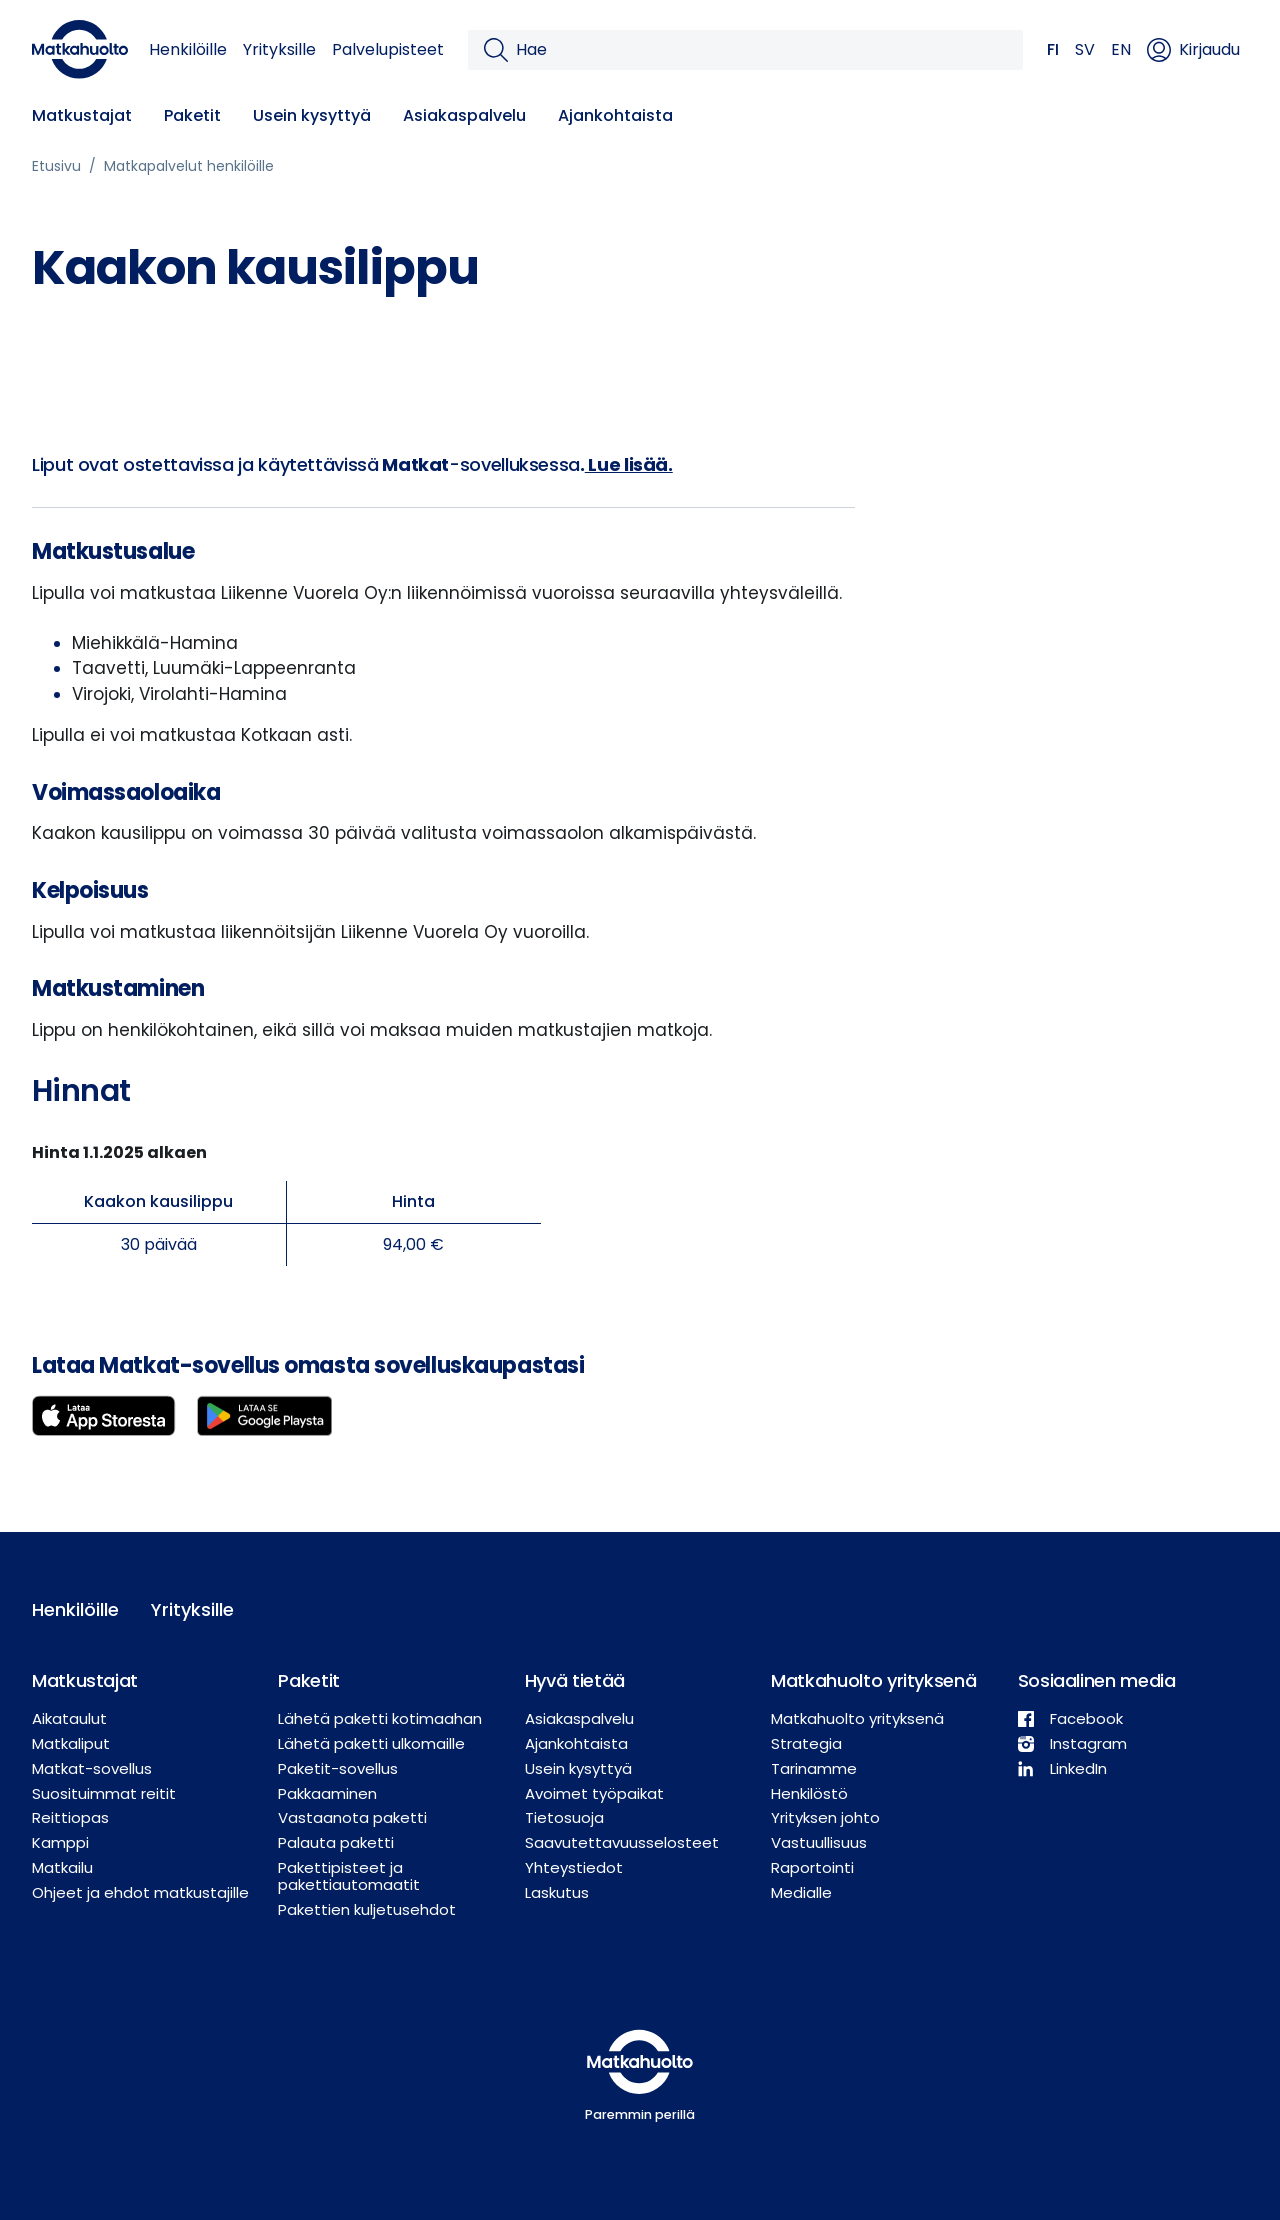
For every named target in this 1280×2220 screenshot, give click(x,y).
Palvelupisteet (388, 49)
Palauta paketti (336, 1842)
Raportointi (812, 1867)
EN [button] (1121, 49)
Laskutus (557, 1892)
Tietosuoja (564, 1817)
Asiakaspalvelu (464, 115)
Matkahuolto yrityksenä (857, 1718)
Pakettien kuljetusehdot (367, 1909)
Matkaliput (71, 1743)
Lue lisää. (629, 464)
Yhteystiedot (574, 1867)
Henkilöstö (809, 1793)
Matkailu (62, 1867)
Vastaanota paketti (352, 1817)
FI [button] (1053, 49)
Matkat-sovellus (92, 1768)
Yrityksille (279, 49)
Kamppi (60, 1842)
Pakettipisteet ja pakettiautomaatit (349, 1876)
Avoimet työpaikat (594, 1793)
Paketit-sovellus (338, 1768)
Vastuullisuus (819, 1842)
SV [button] (1085, 49)
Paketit (192, 115)
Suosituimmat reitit (104, 1793)
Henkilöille (188, 49)
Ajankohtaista (615, 115)
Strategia (806, 1743)
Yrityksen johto (825, 1817)
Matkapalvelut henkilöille (189, 166)
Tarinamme (814, 1768)
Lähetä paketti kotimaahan (380, 1718)
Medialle (801, 1892)
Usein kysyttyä (312, 115)
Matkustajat (82, 115)
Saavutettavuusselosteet (622, 1842)
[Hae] (761, 50)
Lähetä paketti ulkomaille (371, 1743)
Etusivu (56, 166)
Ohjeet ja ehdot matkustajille (140, 1892)
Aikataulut (69, 1718)
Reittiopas (70, 1817)
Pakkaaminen (327, 1793)
